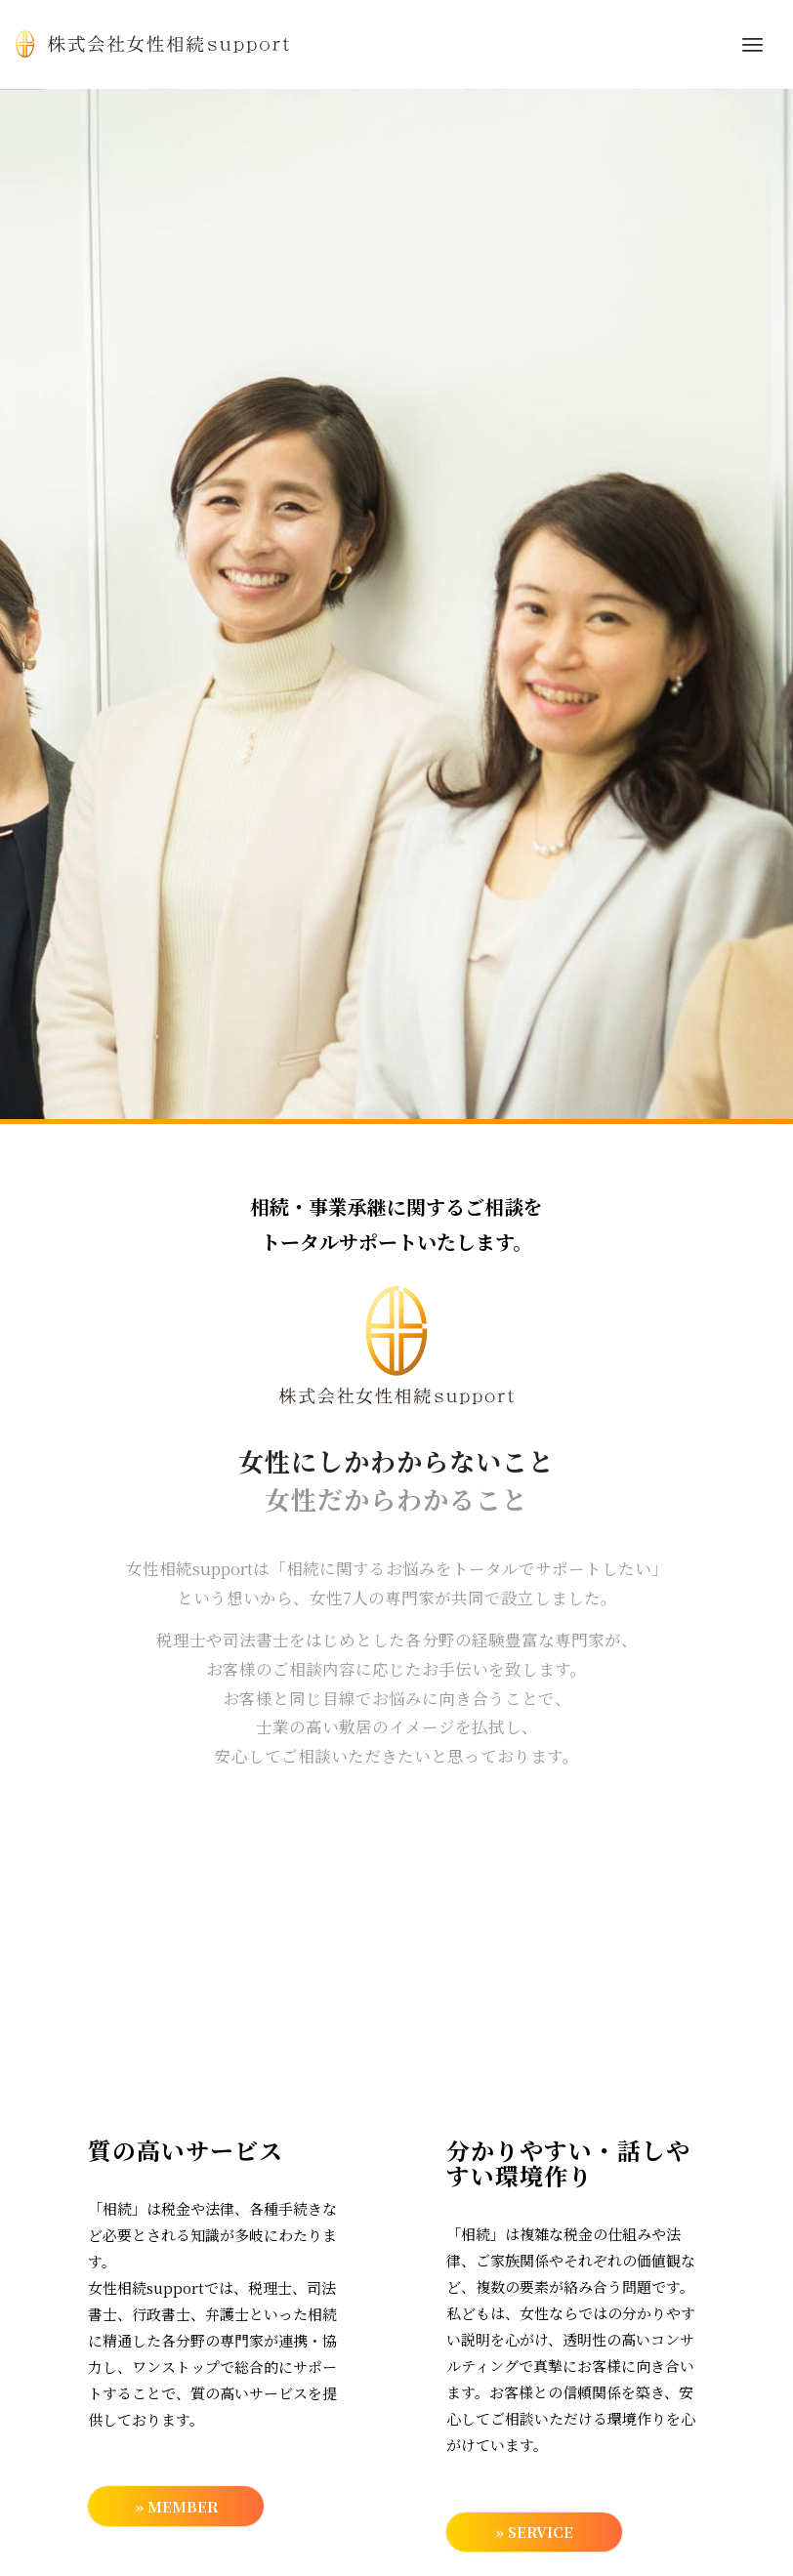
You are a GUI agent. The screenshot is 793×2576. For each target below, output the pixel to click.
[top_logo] (152, 44)
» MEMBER (176, 2507)
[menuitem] (752, 44)
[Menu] (752, 44)
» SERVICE (533, 2533)
